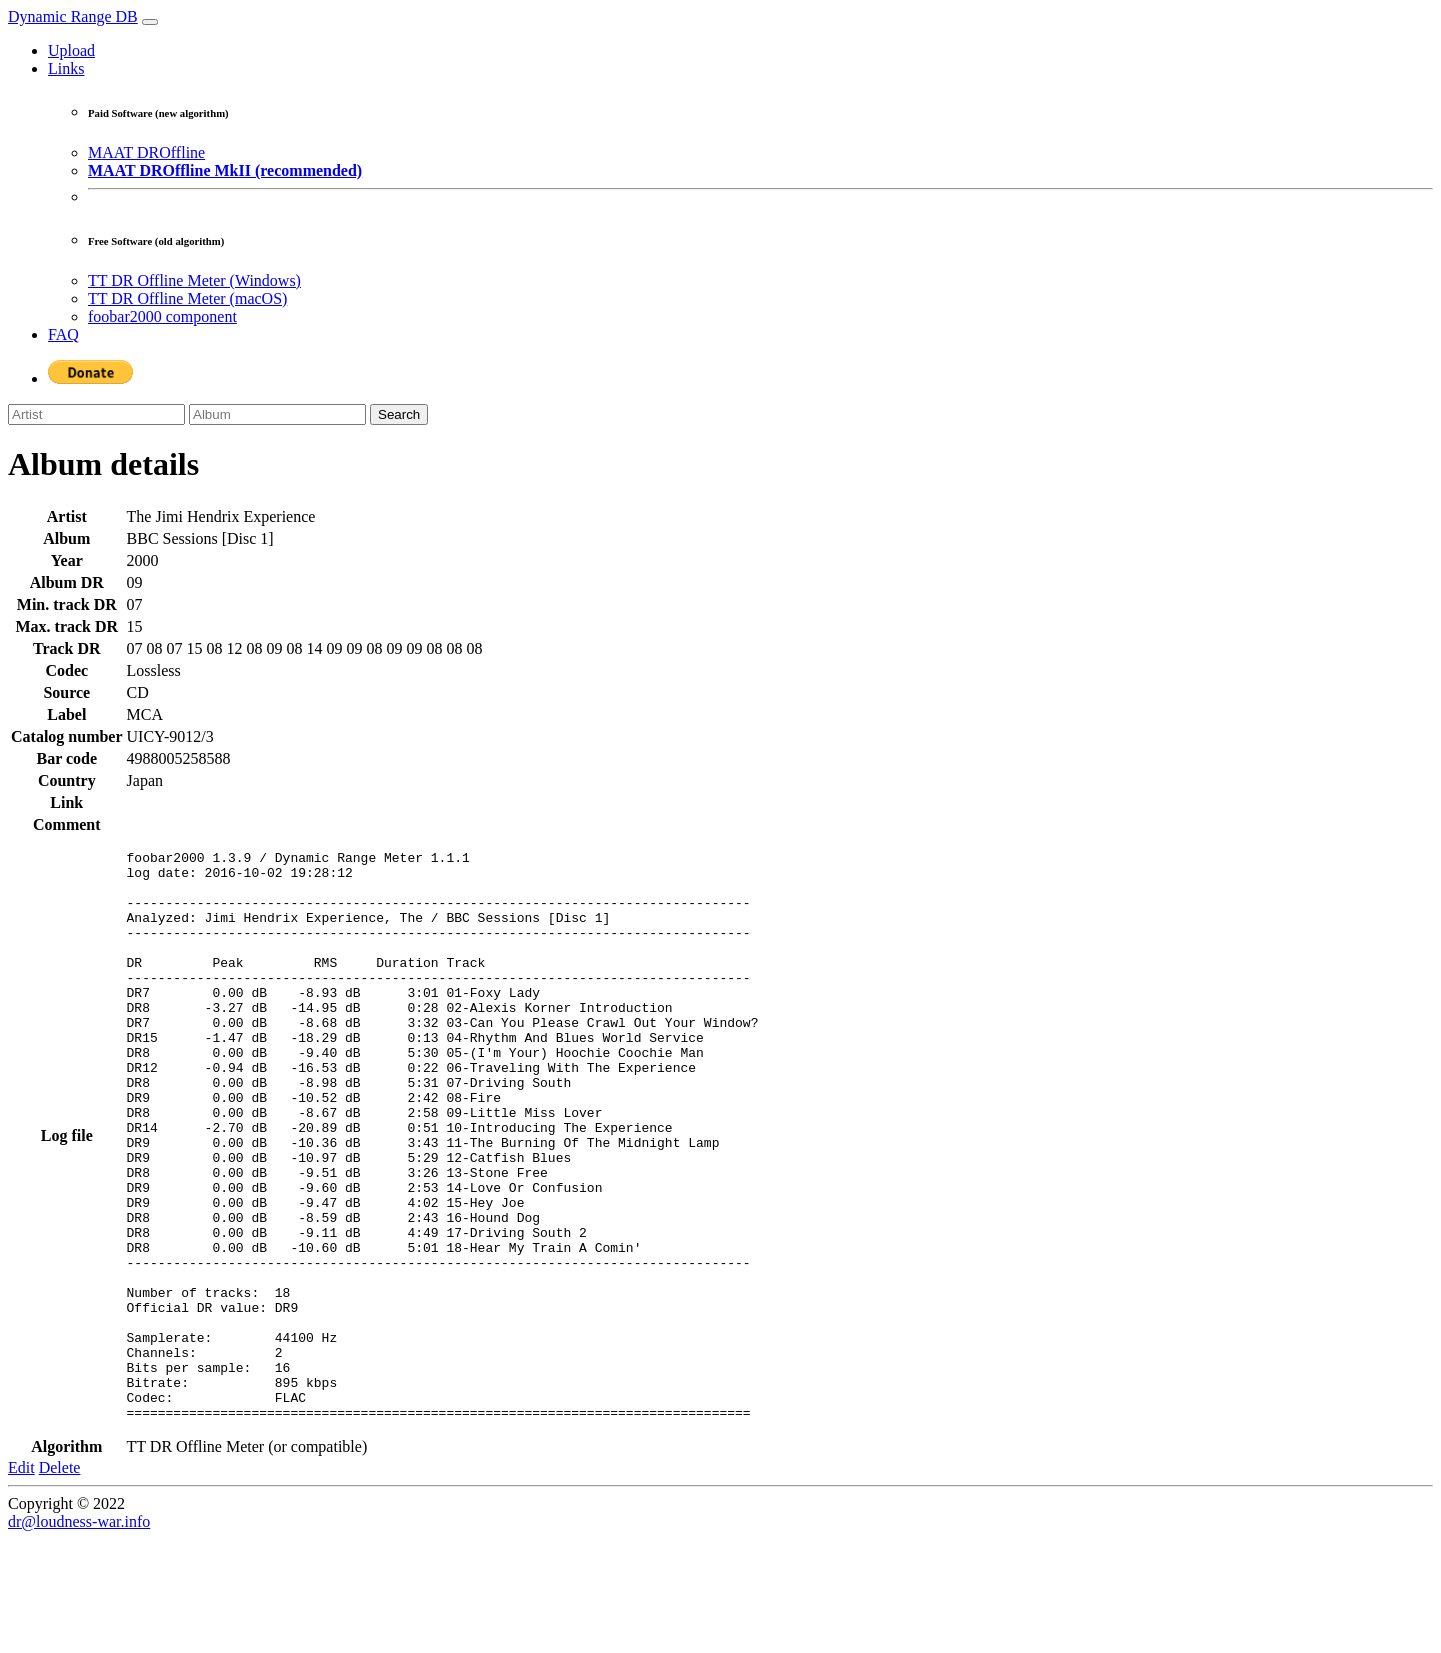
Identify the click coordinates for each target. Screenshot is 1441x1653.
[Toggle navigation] (150, 22)
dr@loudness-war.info (79, 1635)
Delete (60, 1581)
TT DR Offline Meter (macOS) (187, 298)
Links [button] (66, 68)
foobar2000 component (162, 316)
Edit (21, 1581)
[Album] (277, 414)
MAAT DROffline (146, 152)
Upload (71, 50)
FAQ (63, 334)
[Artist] (96, 414)
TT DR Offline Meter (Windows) (194, 280)
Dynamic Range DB (73, 16)
